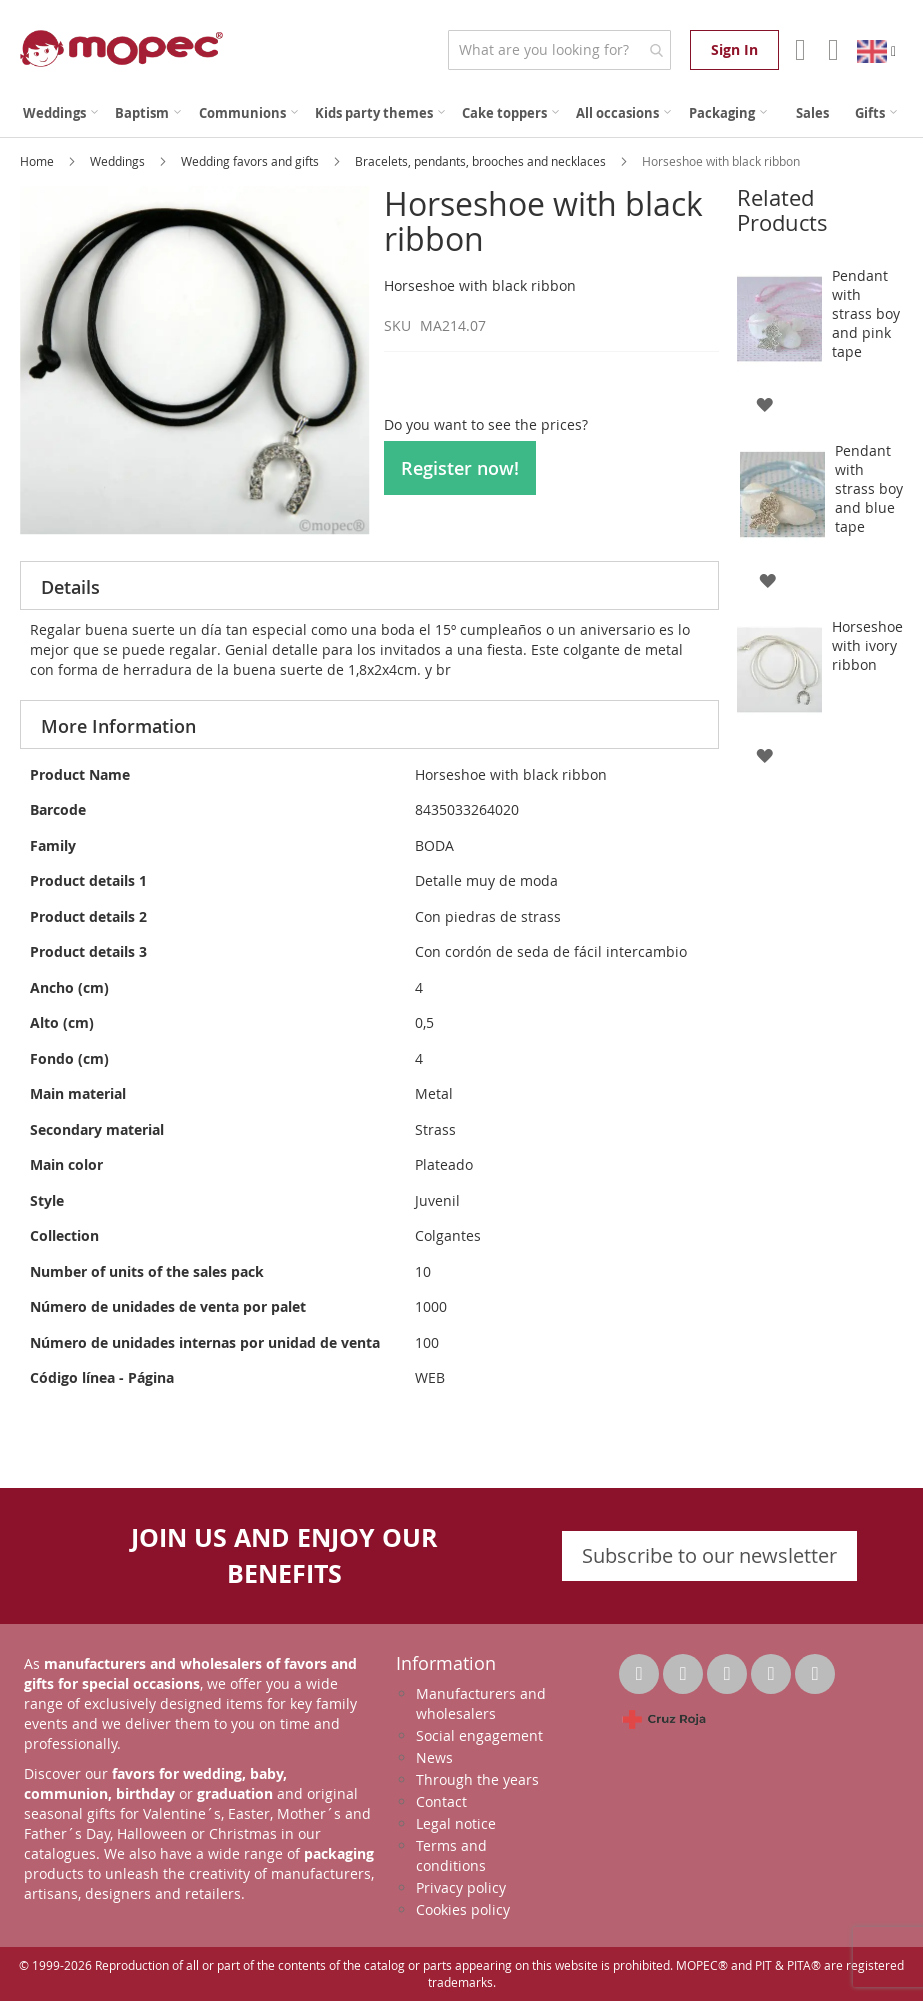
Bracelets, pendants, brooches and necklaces (482, 161)
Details (70, 587)
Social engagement (479, 1735)
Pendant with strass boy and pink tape (866, 313)
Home (38, 161)
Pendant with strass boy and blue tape (869, 488)
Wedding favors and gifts (251, 161)
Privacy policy (461, 1887)
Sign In (734, 49)
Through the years (477, 1779)
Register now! (460, 468)
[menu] (461, 113)
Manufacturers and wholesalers (481, 1703)
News (434, 1757)
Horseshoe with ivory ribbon (867, 645)
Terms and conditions (451, 1855)
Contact (441, 1801)
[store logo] (121, 48)
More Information (118, 726)
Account (798, 50)
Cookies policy (463, 1909)
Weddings (119, 161)
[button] (764, 403)
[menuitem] (60, 113)
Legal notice (456, 1823)
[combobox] (559, 50)
